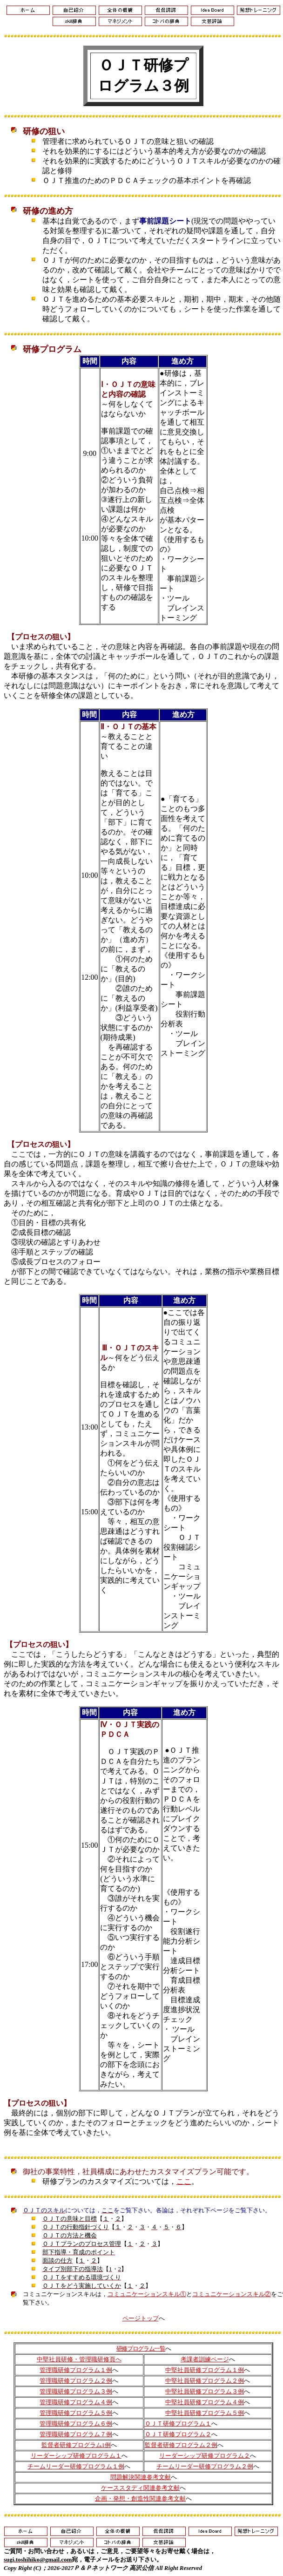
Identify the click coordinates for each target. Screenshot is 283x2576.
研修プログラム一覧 (140, 2348)
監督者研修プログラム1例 (76, 2444)
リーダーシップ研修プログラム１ (76, 2455)
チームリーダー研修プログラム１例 (75, 2466)
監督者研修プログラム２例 (181, 2444)
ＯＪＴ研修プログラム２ (178, 2434)
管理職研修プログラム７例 (76, 2434)
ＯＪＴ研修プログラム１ (178, 2423)
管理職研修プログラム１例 (76, 2369)
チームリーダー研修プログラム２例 (204, 2466)
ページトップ (140, 2318)
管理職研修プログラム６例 (76, 2423)
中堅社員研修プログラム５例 (204, 2412)
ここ (183, 2181)
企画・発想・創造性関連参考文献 (140, 2498)
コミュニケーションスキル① (147, 2294)
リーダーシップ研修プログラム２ (204, 2455)
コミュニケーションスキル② (231, 2294)
